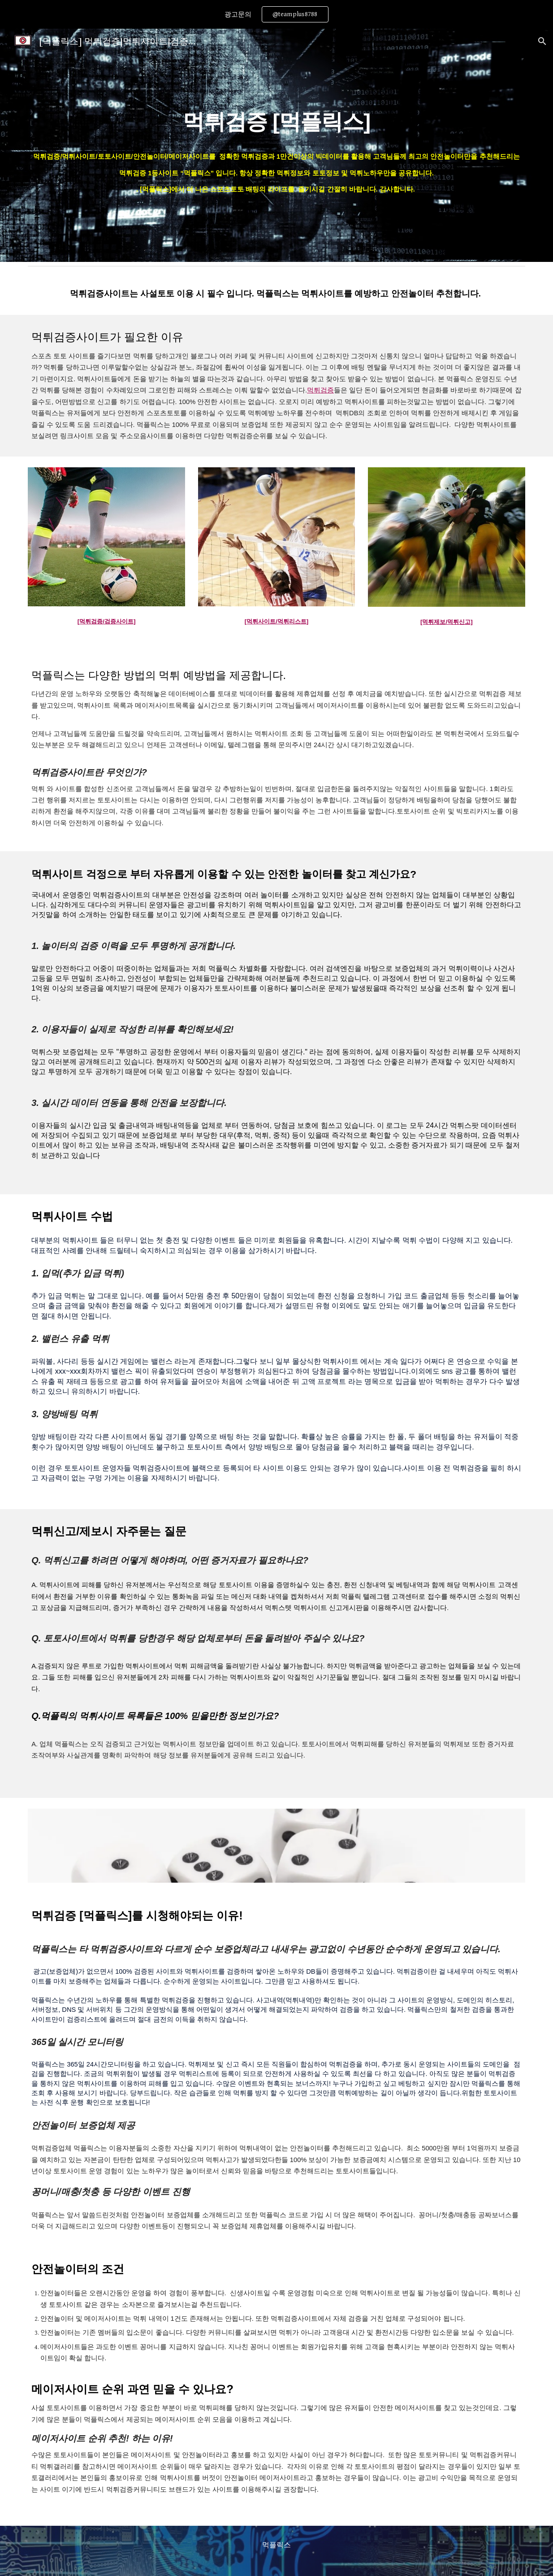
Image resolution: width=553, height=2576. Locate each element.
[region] (276, 14)
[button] (542, 41)
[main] (276, 145)
